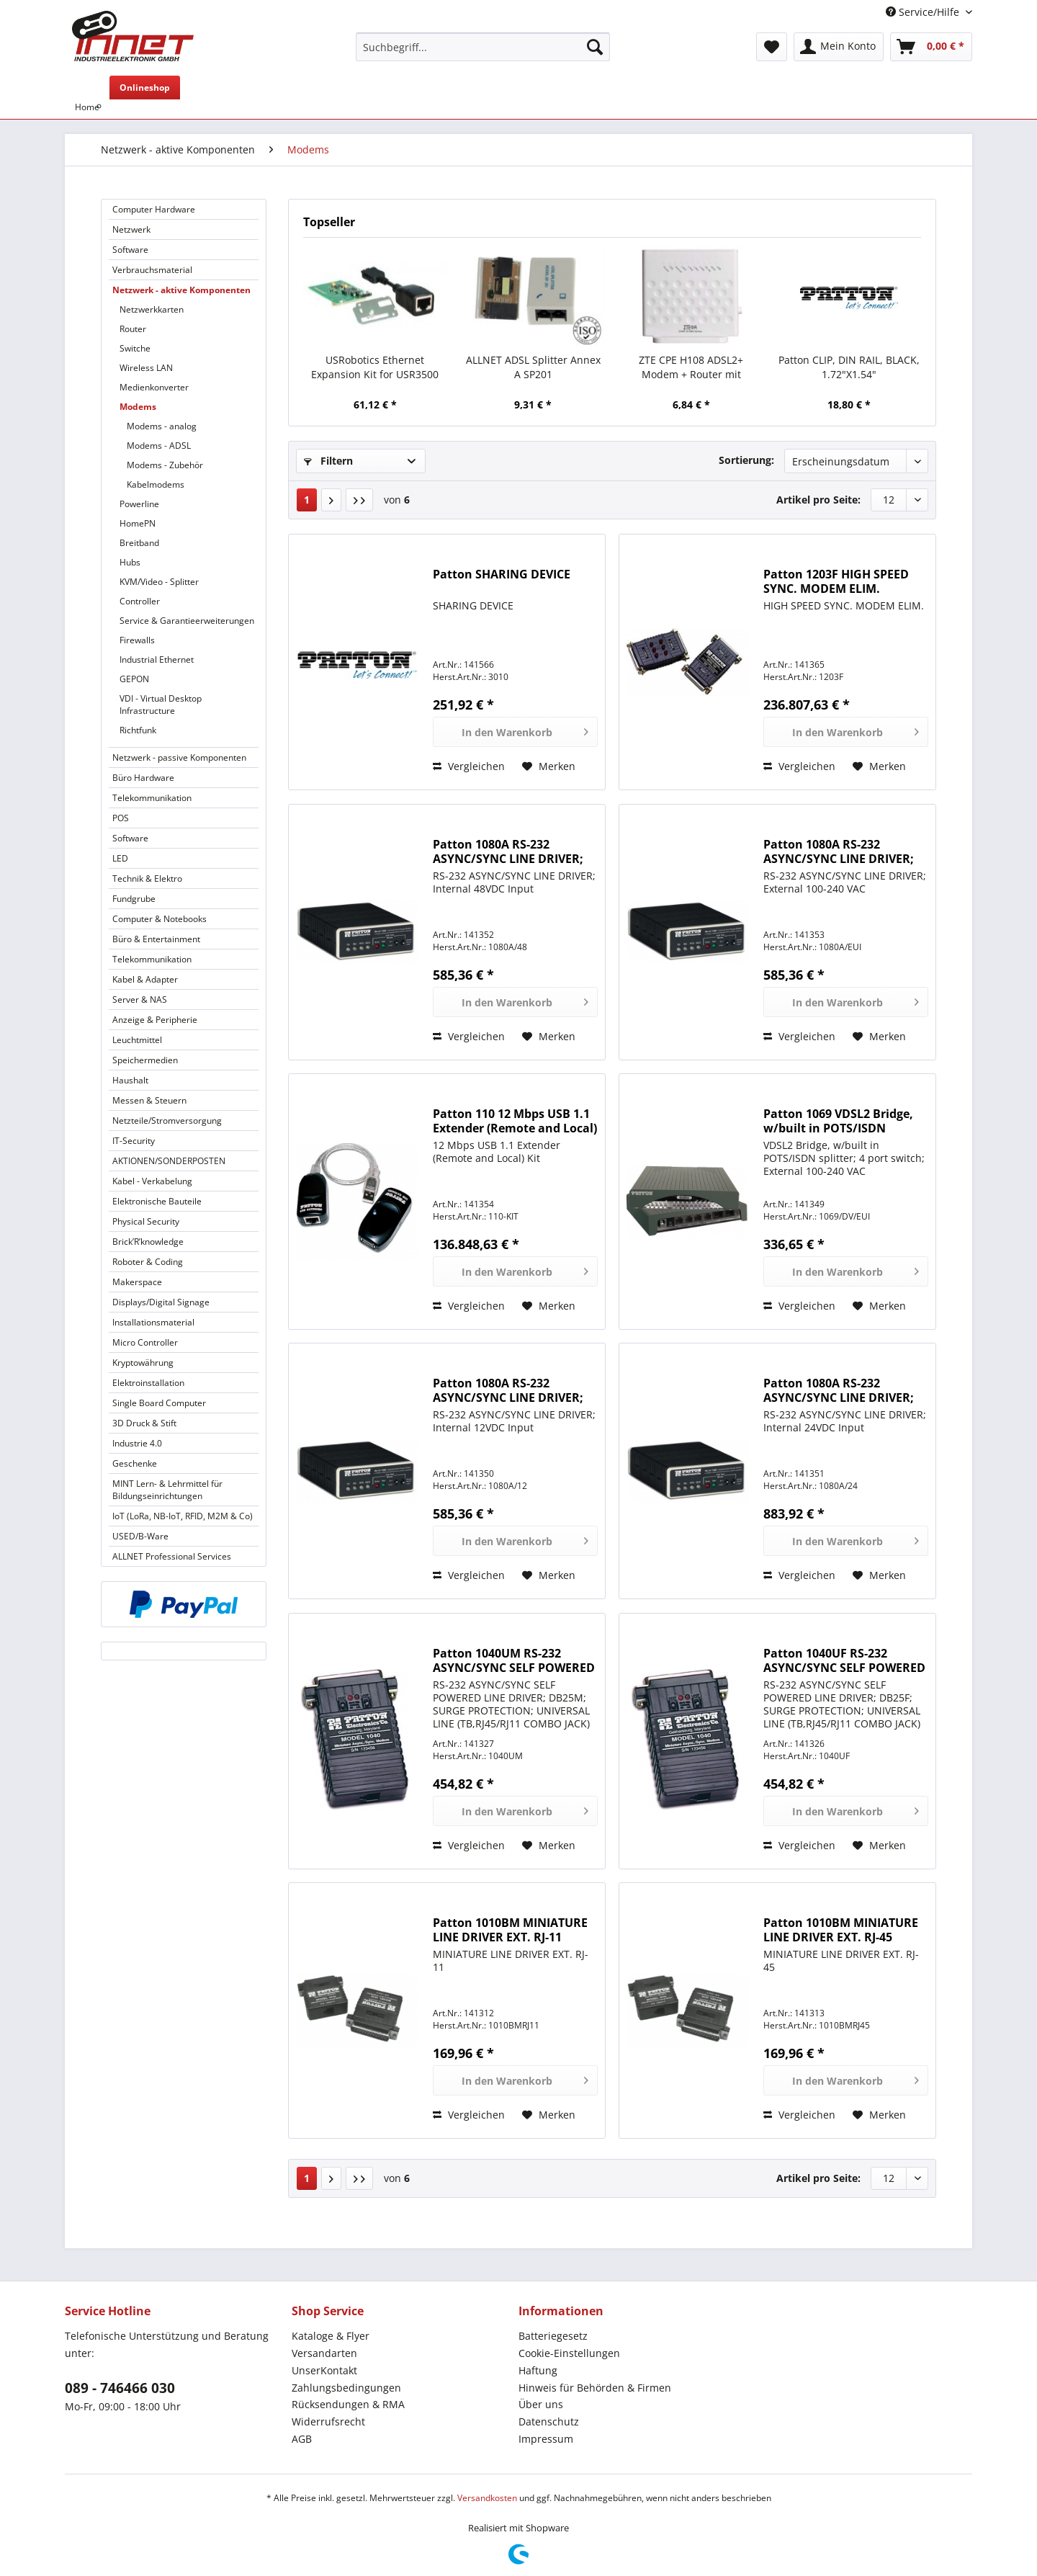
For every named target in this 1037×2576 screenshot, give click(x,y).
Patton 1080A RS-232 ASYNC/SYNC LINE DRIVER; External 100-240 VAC (838, 851)
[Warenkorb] (931, 46)
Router (133, 329)
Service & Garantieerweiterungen (187, 620)
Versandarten (324, 2353)
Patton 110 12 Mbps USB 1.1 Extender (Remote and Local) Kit (515, 1120)
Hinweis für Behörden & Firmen (594, 2387)
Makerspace (137, 1282)
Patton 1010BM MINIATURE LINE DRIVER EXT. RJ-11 (510, 1929)
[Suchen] (595, 46)
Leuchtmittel (137, 1040)
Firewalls (137, 640)
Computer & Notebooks (159, 919)
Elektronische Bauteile (157, 1201)
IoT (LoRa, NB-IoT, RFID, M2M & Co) (182, 1516)
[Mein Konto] (839, 46)
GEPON (134, 679)
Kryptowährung (143, 1362)
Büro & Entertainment (156, 939)
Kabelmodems (155, 484)
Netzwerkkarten (152, 309)
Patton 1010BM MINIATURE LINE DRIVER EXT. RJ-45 (840, 1929)
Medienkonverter (154, 387)
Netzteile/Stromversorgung (167, 1120)
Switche (135, 348)
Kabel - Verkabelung (152, 1181)
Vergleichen (469, 766)
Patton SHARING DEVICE (501, 574)
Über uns (540, 2404)
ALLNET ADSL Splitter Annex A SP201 (533, 367)
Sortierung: (746, 460)
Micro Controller (145, 1342)
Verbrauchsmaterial (152, 270)
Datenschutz (548, 2421)
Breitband (139, 543)
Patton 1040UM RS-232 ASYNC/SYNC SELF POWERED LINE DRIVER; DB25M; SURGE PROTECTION (514, 1660)
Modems (138, 407)
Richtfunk (138, 730)
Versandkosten (487, 2498)
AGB (302, 2439)
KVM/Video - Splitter (159, 582)
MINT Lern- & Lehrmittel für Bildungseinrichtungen (167, 1489)
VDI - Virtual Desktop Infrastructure (161, 704)
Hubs (130, 562)
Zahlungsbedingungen (346, 2387)
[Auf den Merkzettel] (548, 766)
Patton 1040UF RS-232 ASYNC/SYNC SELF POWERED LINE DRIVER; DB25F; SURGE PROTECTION (844, 1660)
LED (120, 858)
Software (130, 249)
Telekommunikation (152, 798)
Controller (140, 601)
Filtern (328, 461)
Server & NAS (139, 999)
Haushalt (130, 1080)
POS (120, 818)
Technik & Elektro (147, 878)
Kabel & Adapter (145, 979)
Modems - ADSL (159, 445)
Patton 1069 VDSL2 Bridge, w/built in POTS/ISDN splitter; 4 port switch (838, 1120)
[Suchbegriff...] (483, 46)
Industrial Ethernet (157, 659)
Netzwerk (131, 229)
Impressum (545, 2439)
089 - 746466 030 (120, 2388)
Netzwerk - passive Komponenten (179, 757)
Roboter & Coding (147, 1262)
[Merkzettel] (771, 46)
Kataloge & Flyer (330, 2336)
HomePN (138, 523)
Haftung (537, 2370)
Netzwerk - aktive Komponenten (181, 290)
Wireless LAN (146, 368)
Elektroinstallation (148, 1383)
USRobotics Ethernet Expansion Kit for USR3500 (375, 367)
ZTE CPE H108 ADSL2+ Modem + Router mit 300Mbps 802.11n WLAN (691, 367)
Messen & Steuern (149, 1100)
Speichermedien (145, 1060)
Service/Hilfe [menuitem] (924, 12)
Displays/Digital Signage (161, 1302)
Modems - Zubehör (165, 465)
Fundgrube (134, 899)
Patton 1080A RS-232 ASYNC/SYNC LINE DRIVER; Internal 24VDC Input (838, 1390)
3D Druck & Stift (144, 1423)
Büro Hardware (143, 778)
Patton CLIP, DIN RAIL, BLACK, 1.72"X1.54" (849, 367)
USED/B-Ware (140, 1536)
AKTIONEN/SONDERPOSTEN (168, 1161)
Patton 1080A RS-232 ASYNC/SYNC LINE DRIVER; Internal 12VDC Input (508, 1390)
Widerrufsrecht (328, 2421)
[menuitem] (483, 53)
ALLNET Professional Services (171, 1556)
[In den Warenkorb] (515, 732)
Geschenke (134, 1463)
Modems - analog (162, 426)
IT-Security (133, 1141)
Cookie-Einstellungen (569, 2353)
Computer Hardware (153, 209)
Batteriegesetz (553, 2336)
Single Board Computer (159, 1403)
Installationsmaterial (153, 1322)
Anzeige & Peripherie (154, 1020)
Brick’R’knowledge (148, 1241)
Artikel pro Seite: (818, 499)
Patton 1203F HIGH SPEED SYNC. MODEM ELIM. (836, 581)
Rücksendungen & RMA (348, 2404)
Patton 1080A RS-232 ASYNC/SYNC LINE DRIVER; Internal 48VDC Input (508, 851)
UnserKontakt (324, 2370)
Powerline (139, 504)
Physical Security (145, 1221)
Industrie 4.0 (137, 1443)
